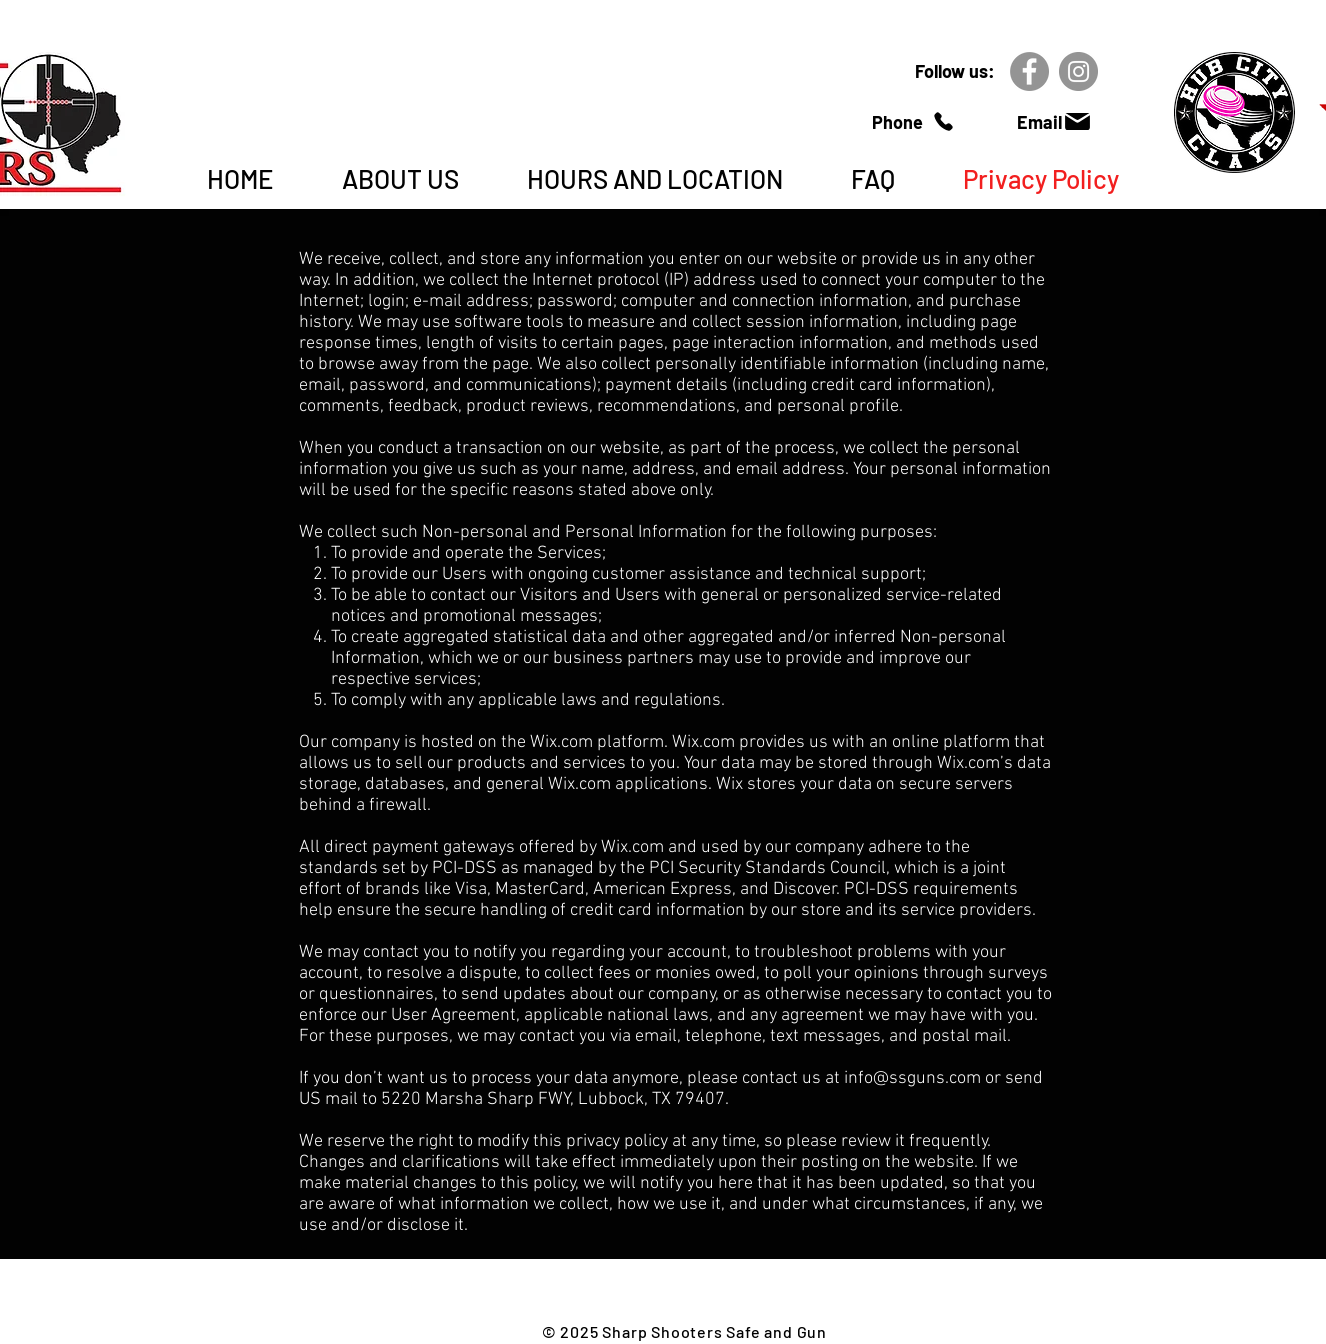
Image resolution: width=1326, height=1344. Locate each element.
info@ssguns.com (912, 1078)
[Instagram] (1078, 71)
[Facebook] (1029, 71)
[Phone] (913, 121)
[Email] (1054, 121)
